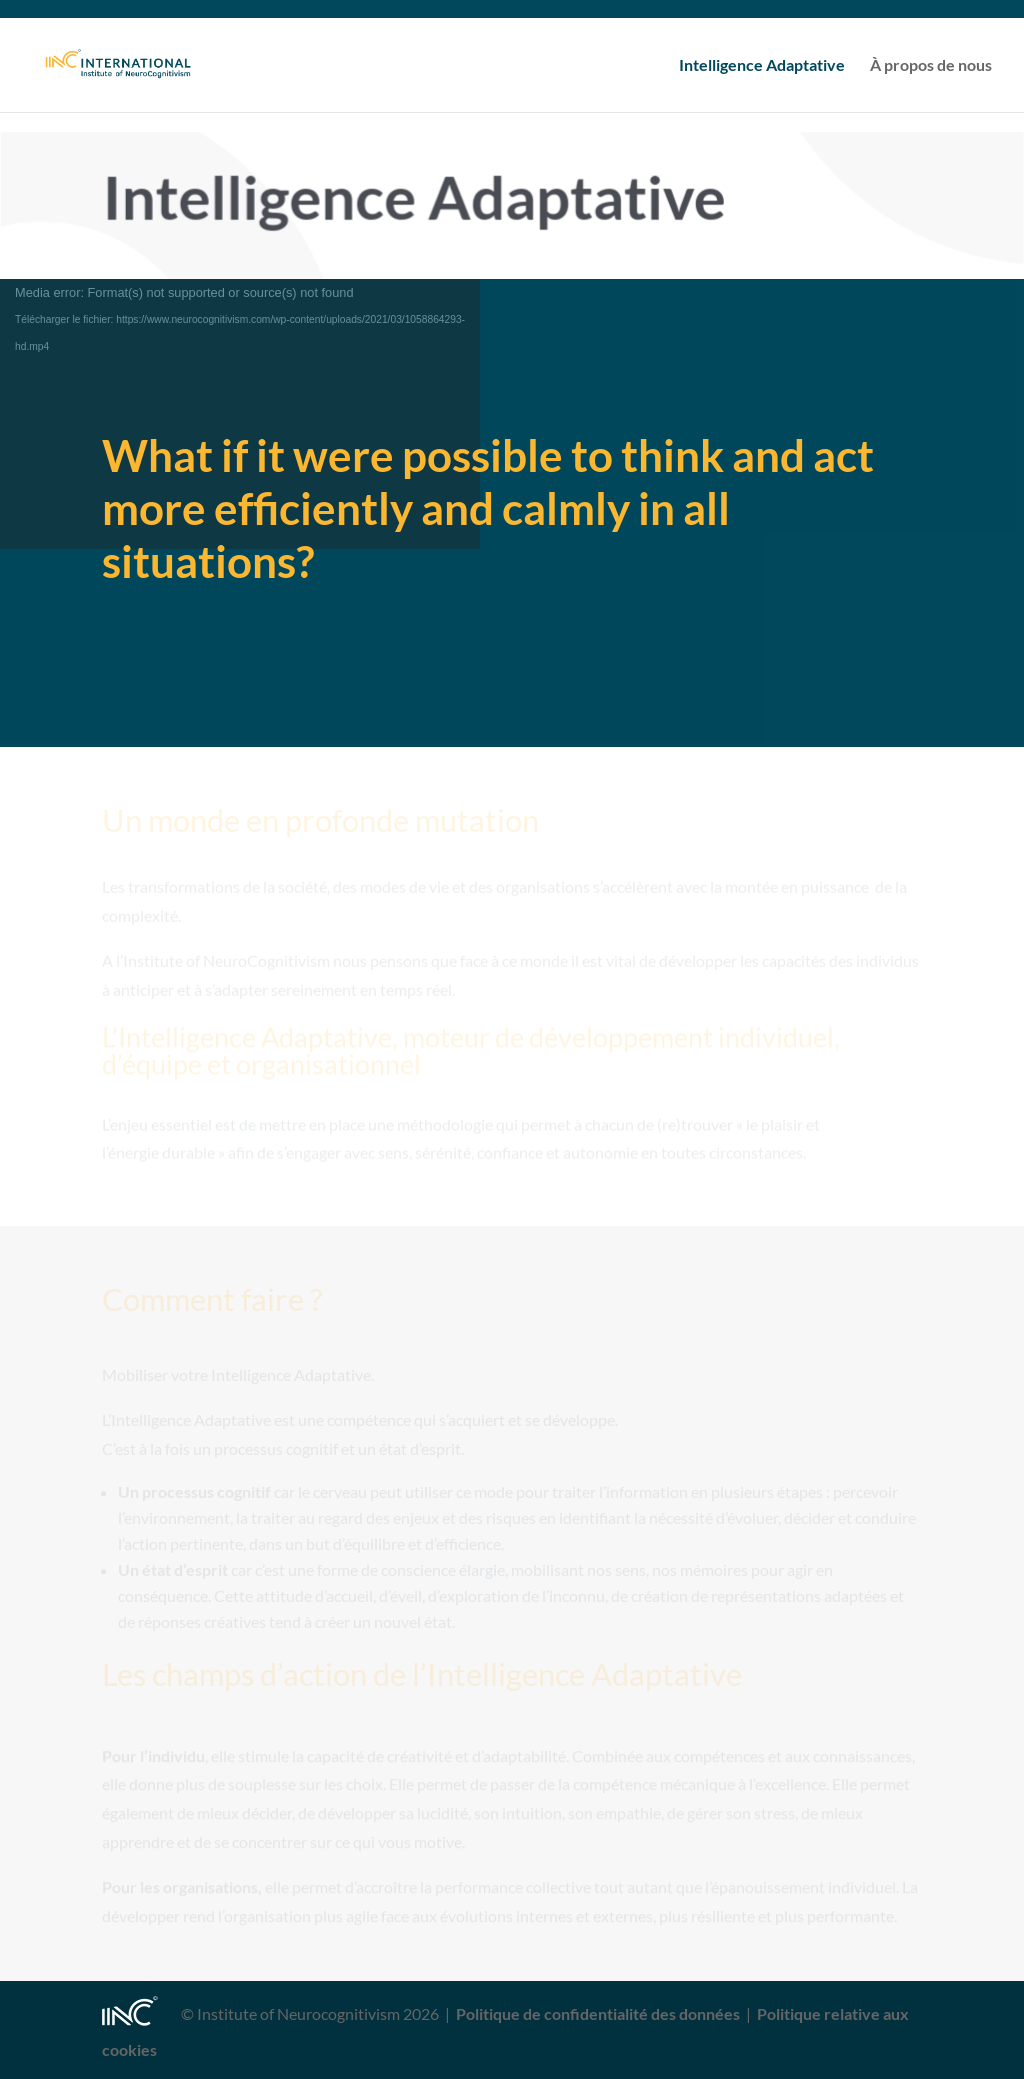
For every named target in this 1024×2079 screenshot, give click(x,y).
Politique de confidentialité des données (598, 2013)
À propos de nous (931, 66)
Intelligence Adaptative (762, 66)
